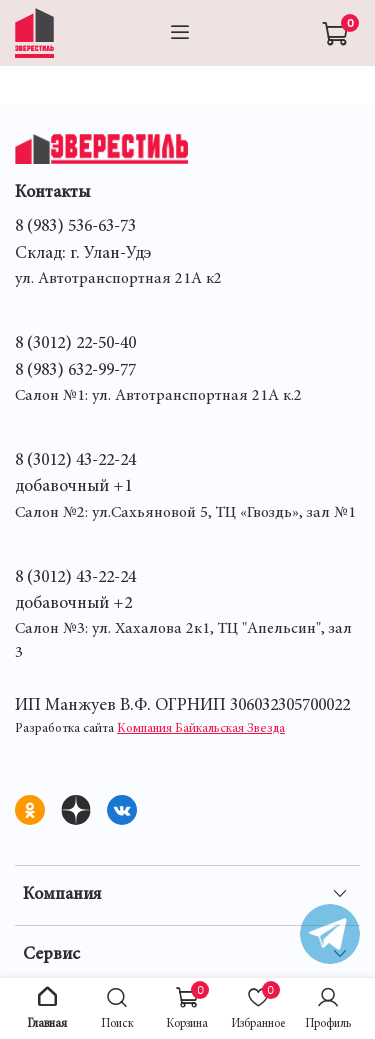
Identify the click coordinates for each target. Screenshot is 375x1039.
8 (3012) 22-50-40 (75, 344)
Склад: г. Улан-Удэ (83, 254)
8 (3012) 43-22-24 (75, 461)
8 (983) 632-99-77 (75, 371)
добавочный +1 (73, 487)
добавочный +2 (73, 604)
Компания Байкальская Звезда (201, 729)
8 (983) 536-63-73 (75, 227)
